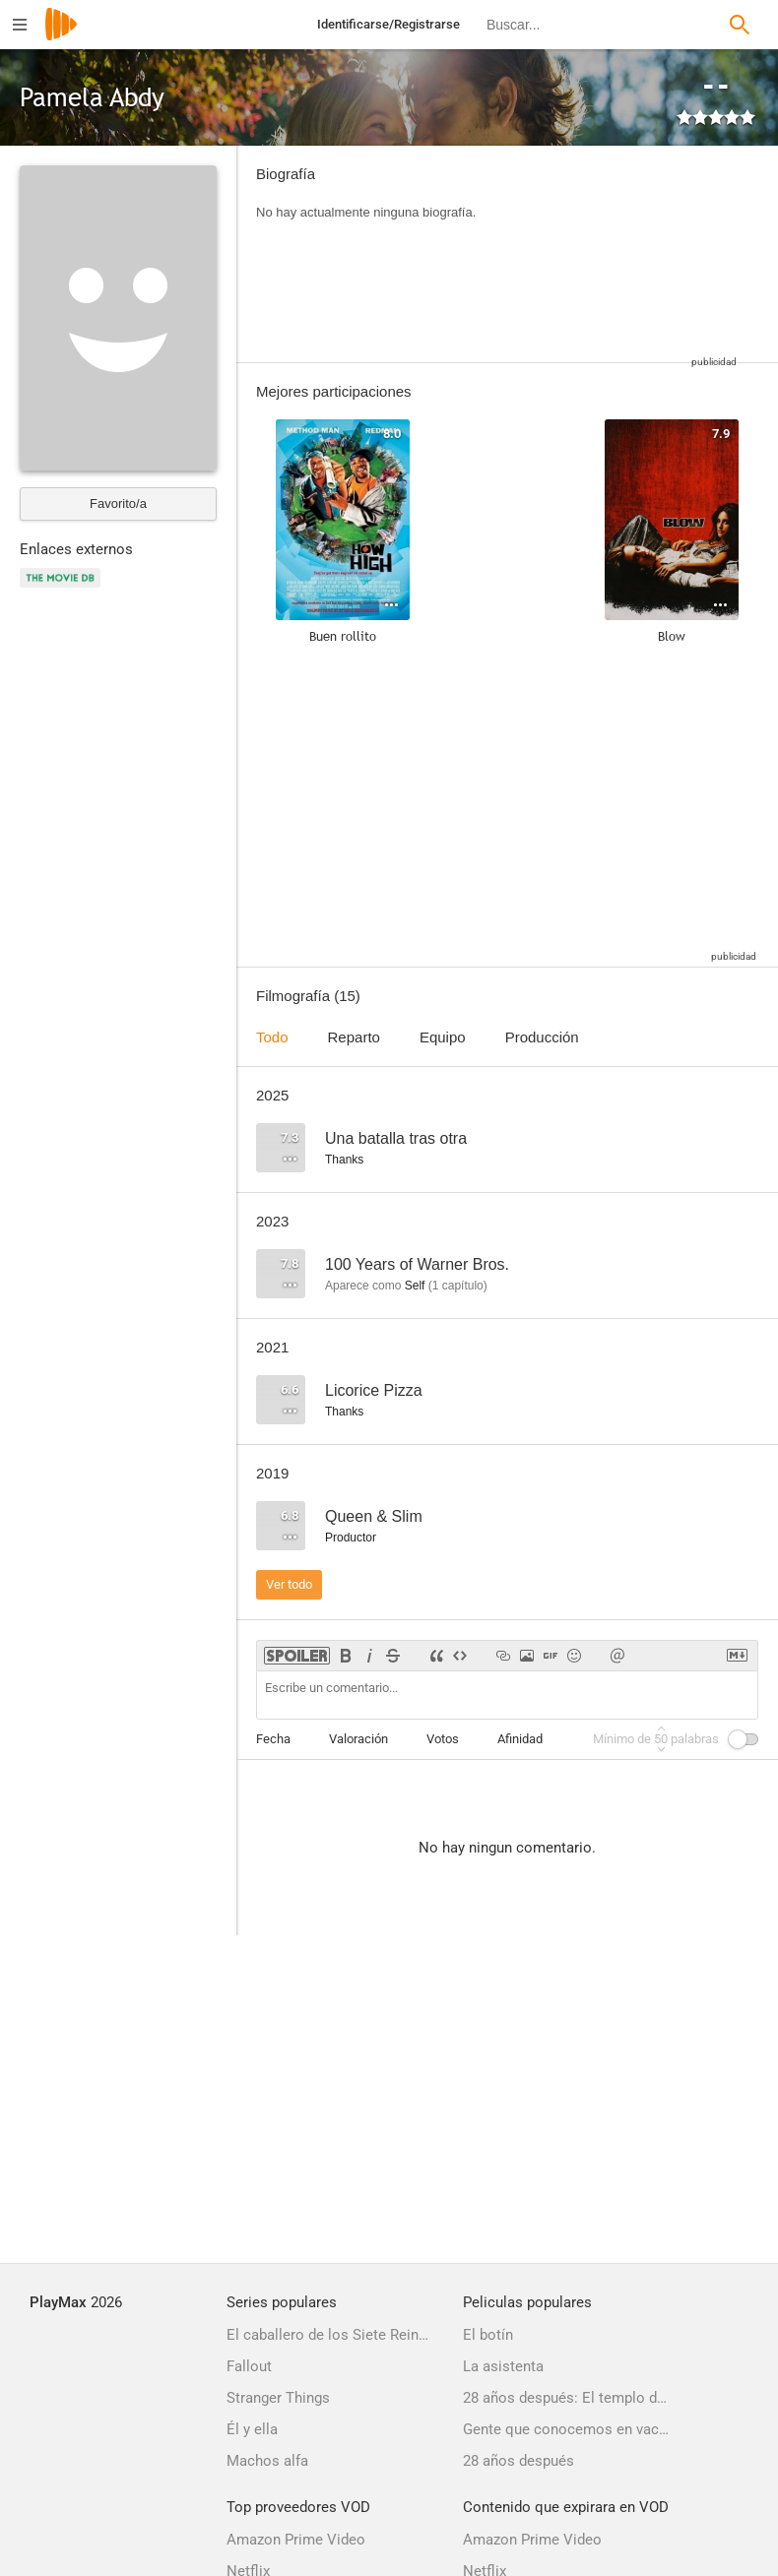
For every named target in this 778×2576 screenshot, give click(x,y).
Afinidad (520, 1738)
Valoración (358, 1738)
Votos (442, 1738)
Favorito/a (118, 503)
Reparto (354, 1037)
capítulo (458, 1285)
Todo (272, 1037)
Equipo (443, 1037)
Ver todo (289, 1584)
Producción (542, 1037)
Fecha (273, 1738)
